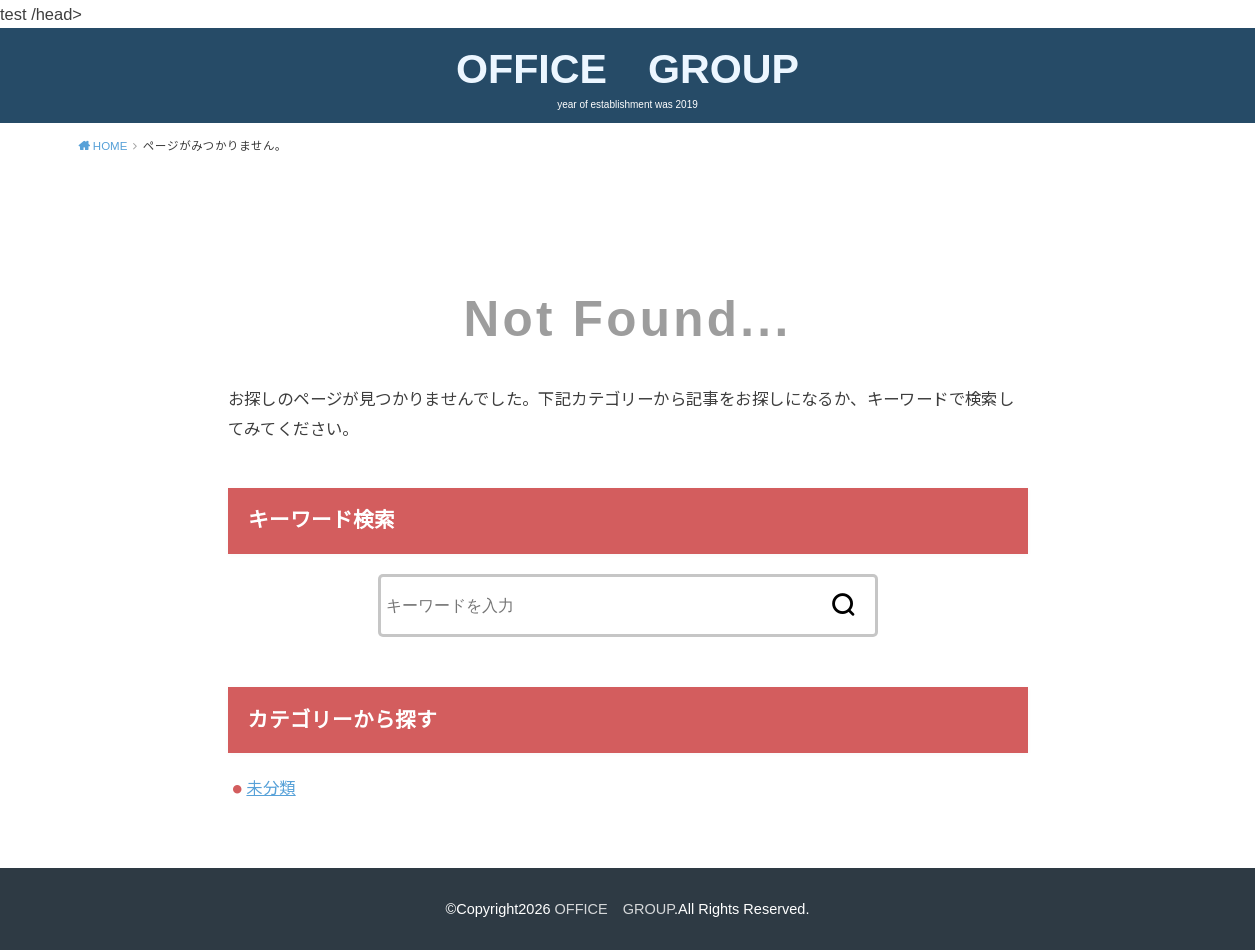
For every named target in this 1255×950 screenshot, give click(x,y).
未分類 (270, 788)
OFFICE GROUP (627, 69)
